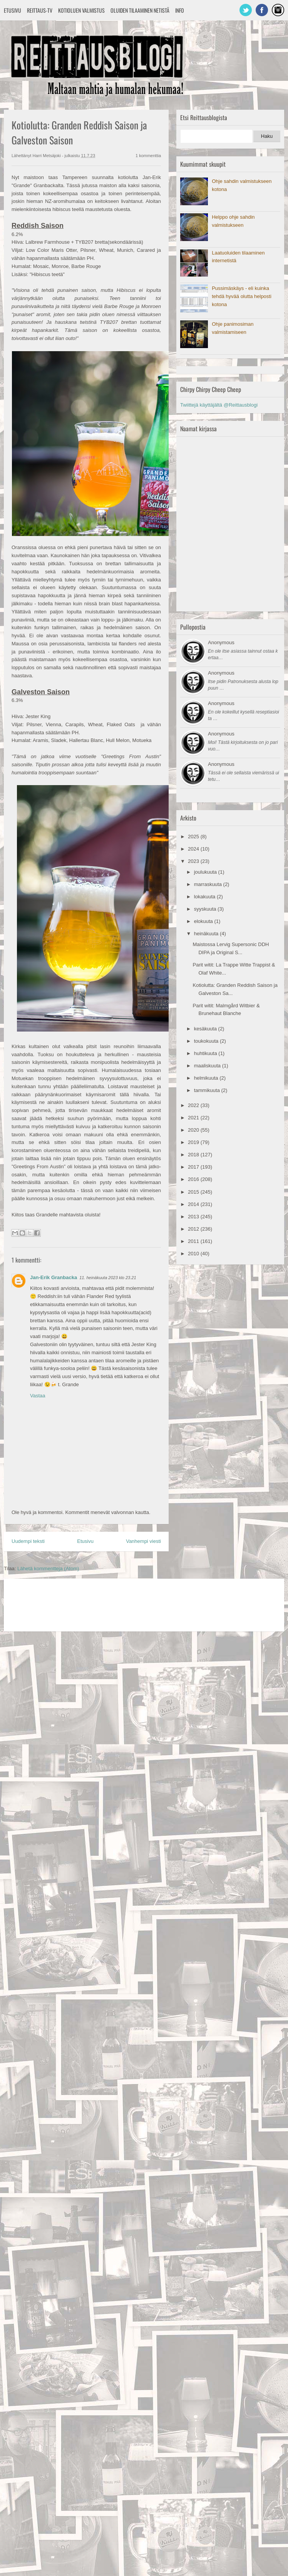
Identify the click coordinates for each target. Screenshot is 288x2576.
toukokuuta (207, 1041)
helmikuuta (206, 1078)
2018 (194, 1154)
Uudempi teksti (28, 1541)
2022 (194, 1105)
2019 (194, 1142)
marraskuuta (208, 884)
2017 (194, 1167)
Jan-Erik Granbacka (53, 1277)
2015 (194, 1192)
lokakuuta (205, 896)
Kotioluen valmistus (81, 10)
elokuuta (204, 921)
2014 (194, 1204)
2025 (194, 836)
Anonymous (221, 642)
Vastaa (37, 1396)
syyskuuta (206, 909)
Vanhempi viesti (143, 1541)
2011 (194, 1241)
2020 (194, 1130)
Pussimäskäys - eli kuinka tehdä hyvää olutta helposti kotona (241, 296)
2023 (194, 861)
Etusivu (12, 10)
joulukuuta (206, 872)
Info (179, 10)
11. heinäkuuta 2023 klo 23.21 (107, 1277)
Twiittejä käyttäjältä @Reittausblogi (219, 405)
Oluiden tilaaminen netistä (140, 10)
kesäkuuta (206, 1029)
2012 (194, 1229)
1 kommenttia (148, 155)
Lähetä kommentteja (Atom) (48, 1568)
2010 (194, 1253)
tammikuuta (207, 1090)
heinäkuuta (207, 933)
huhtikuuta (206, 1053)
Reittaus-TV (39, 10)
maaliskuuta (208, 1066)
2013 (194, 1216)
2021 (194, 1118)
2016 (194, 1179)
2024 (194, 849)
